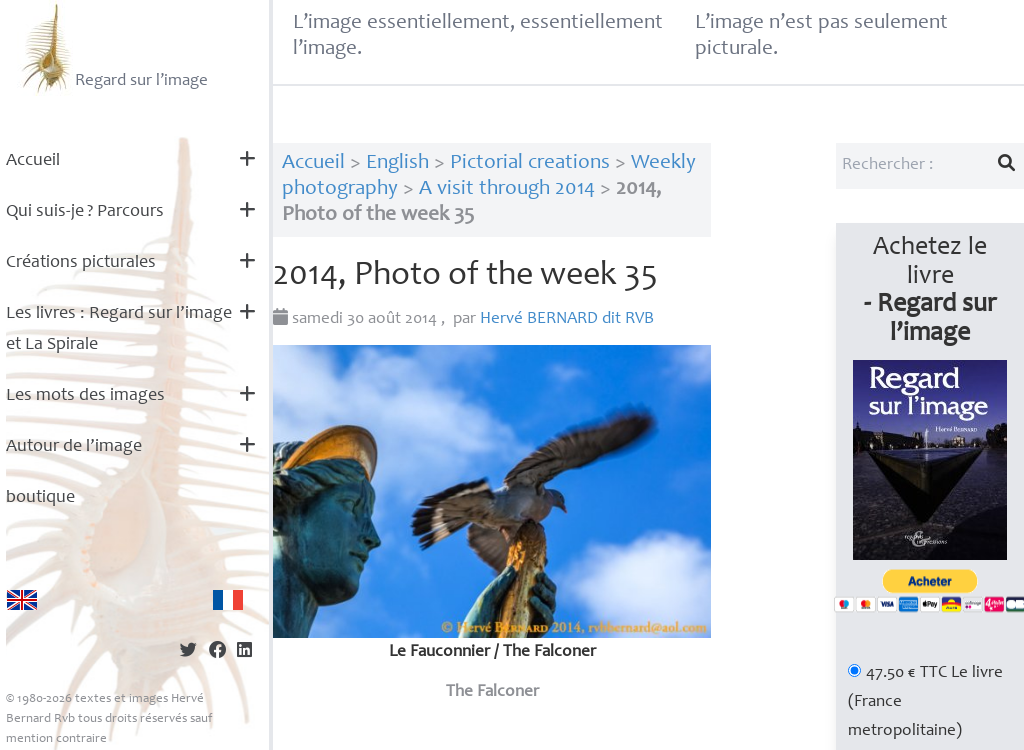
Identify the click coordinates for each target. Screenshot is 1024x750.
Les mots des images (85, 396)
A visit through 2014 (507, 189)
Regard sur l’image (112, 48)
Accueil (33, 161)
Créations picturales (81, 263)
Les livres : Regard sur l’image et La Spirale (119, 329)
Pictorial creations (530, 163)
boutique (40, 498)
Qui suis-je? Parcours (85, 212)
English (397, 163)
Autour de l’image (74, 447)
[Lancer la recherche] (1007, 166)
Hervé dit (567, 319)
